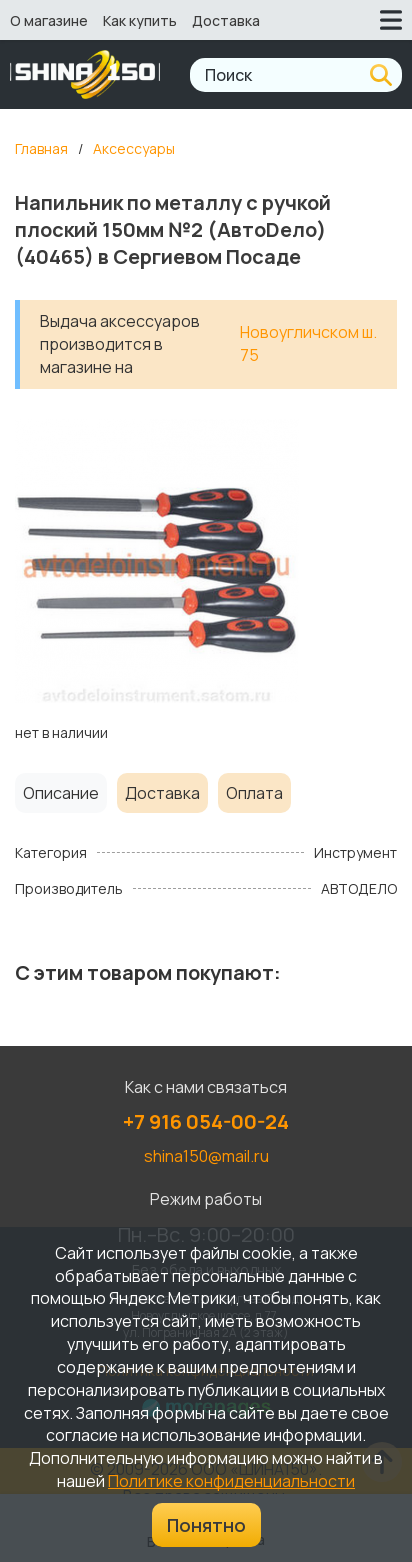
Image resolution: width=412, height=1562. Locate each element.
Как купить (140, 20)
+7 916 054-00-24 (206, 1121)
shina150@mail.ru (206, 1156)
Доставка (226, 20)
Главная (41, 148)
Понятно (206, 1525)
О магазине (49, 20)
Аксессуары (134, 148)
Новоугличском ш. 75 (308, 343)
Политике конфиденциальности (231, 1481)
